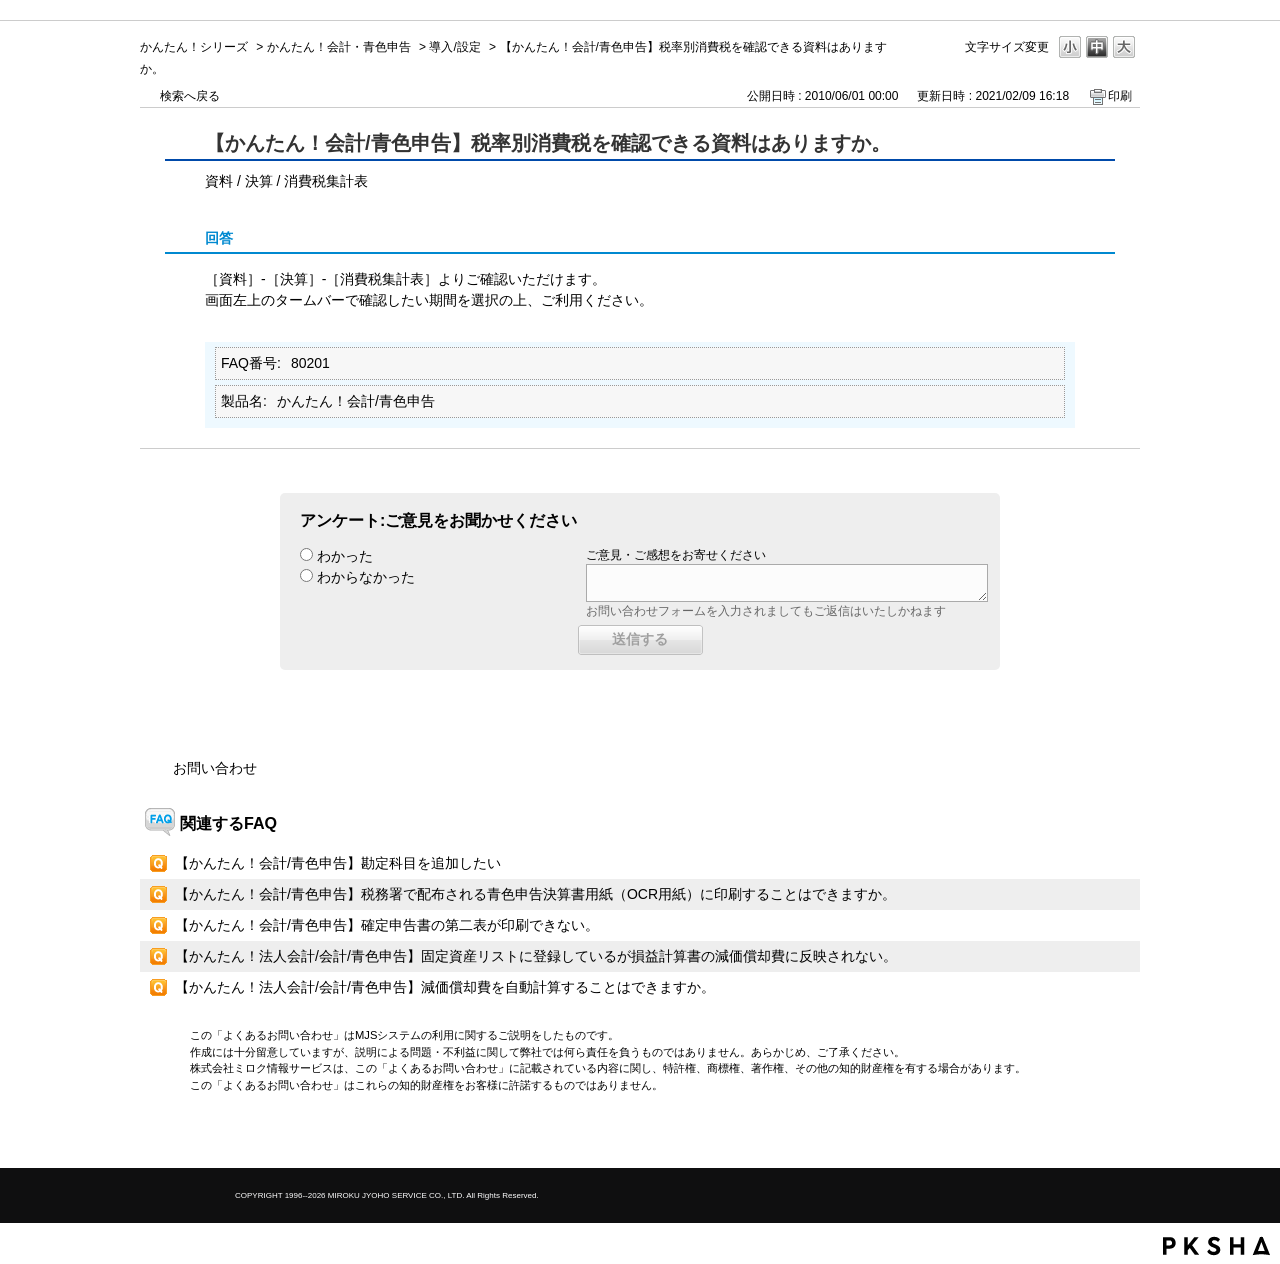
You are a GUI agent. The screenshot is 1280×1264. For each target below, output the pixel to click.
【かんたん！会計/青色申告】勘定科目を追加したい (338, 863)
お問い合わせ (215, 768)
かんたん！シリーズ (194, 47)
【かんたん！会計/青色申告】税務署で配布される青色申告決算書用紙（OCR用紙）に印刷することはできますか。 (535, 894)
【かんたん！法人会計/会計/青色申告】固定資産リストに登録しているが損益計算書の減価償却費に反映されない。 (536, 956)
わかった (345, 556)
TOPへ (1090, 1135)
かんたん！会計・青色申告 (339, 47)
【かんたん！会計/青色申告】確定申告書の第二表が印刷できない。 (387, 925)
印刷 (1120, 96)
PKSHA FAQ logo (1216, 1246)
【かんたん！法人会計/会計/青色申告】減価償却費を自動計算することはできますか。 (445, 987)
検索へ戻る (190, 96)
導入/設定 (454, 47)
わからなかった (366, 577)
